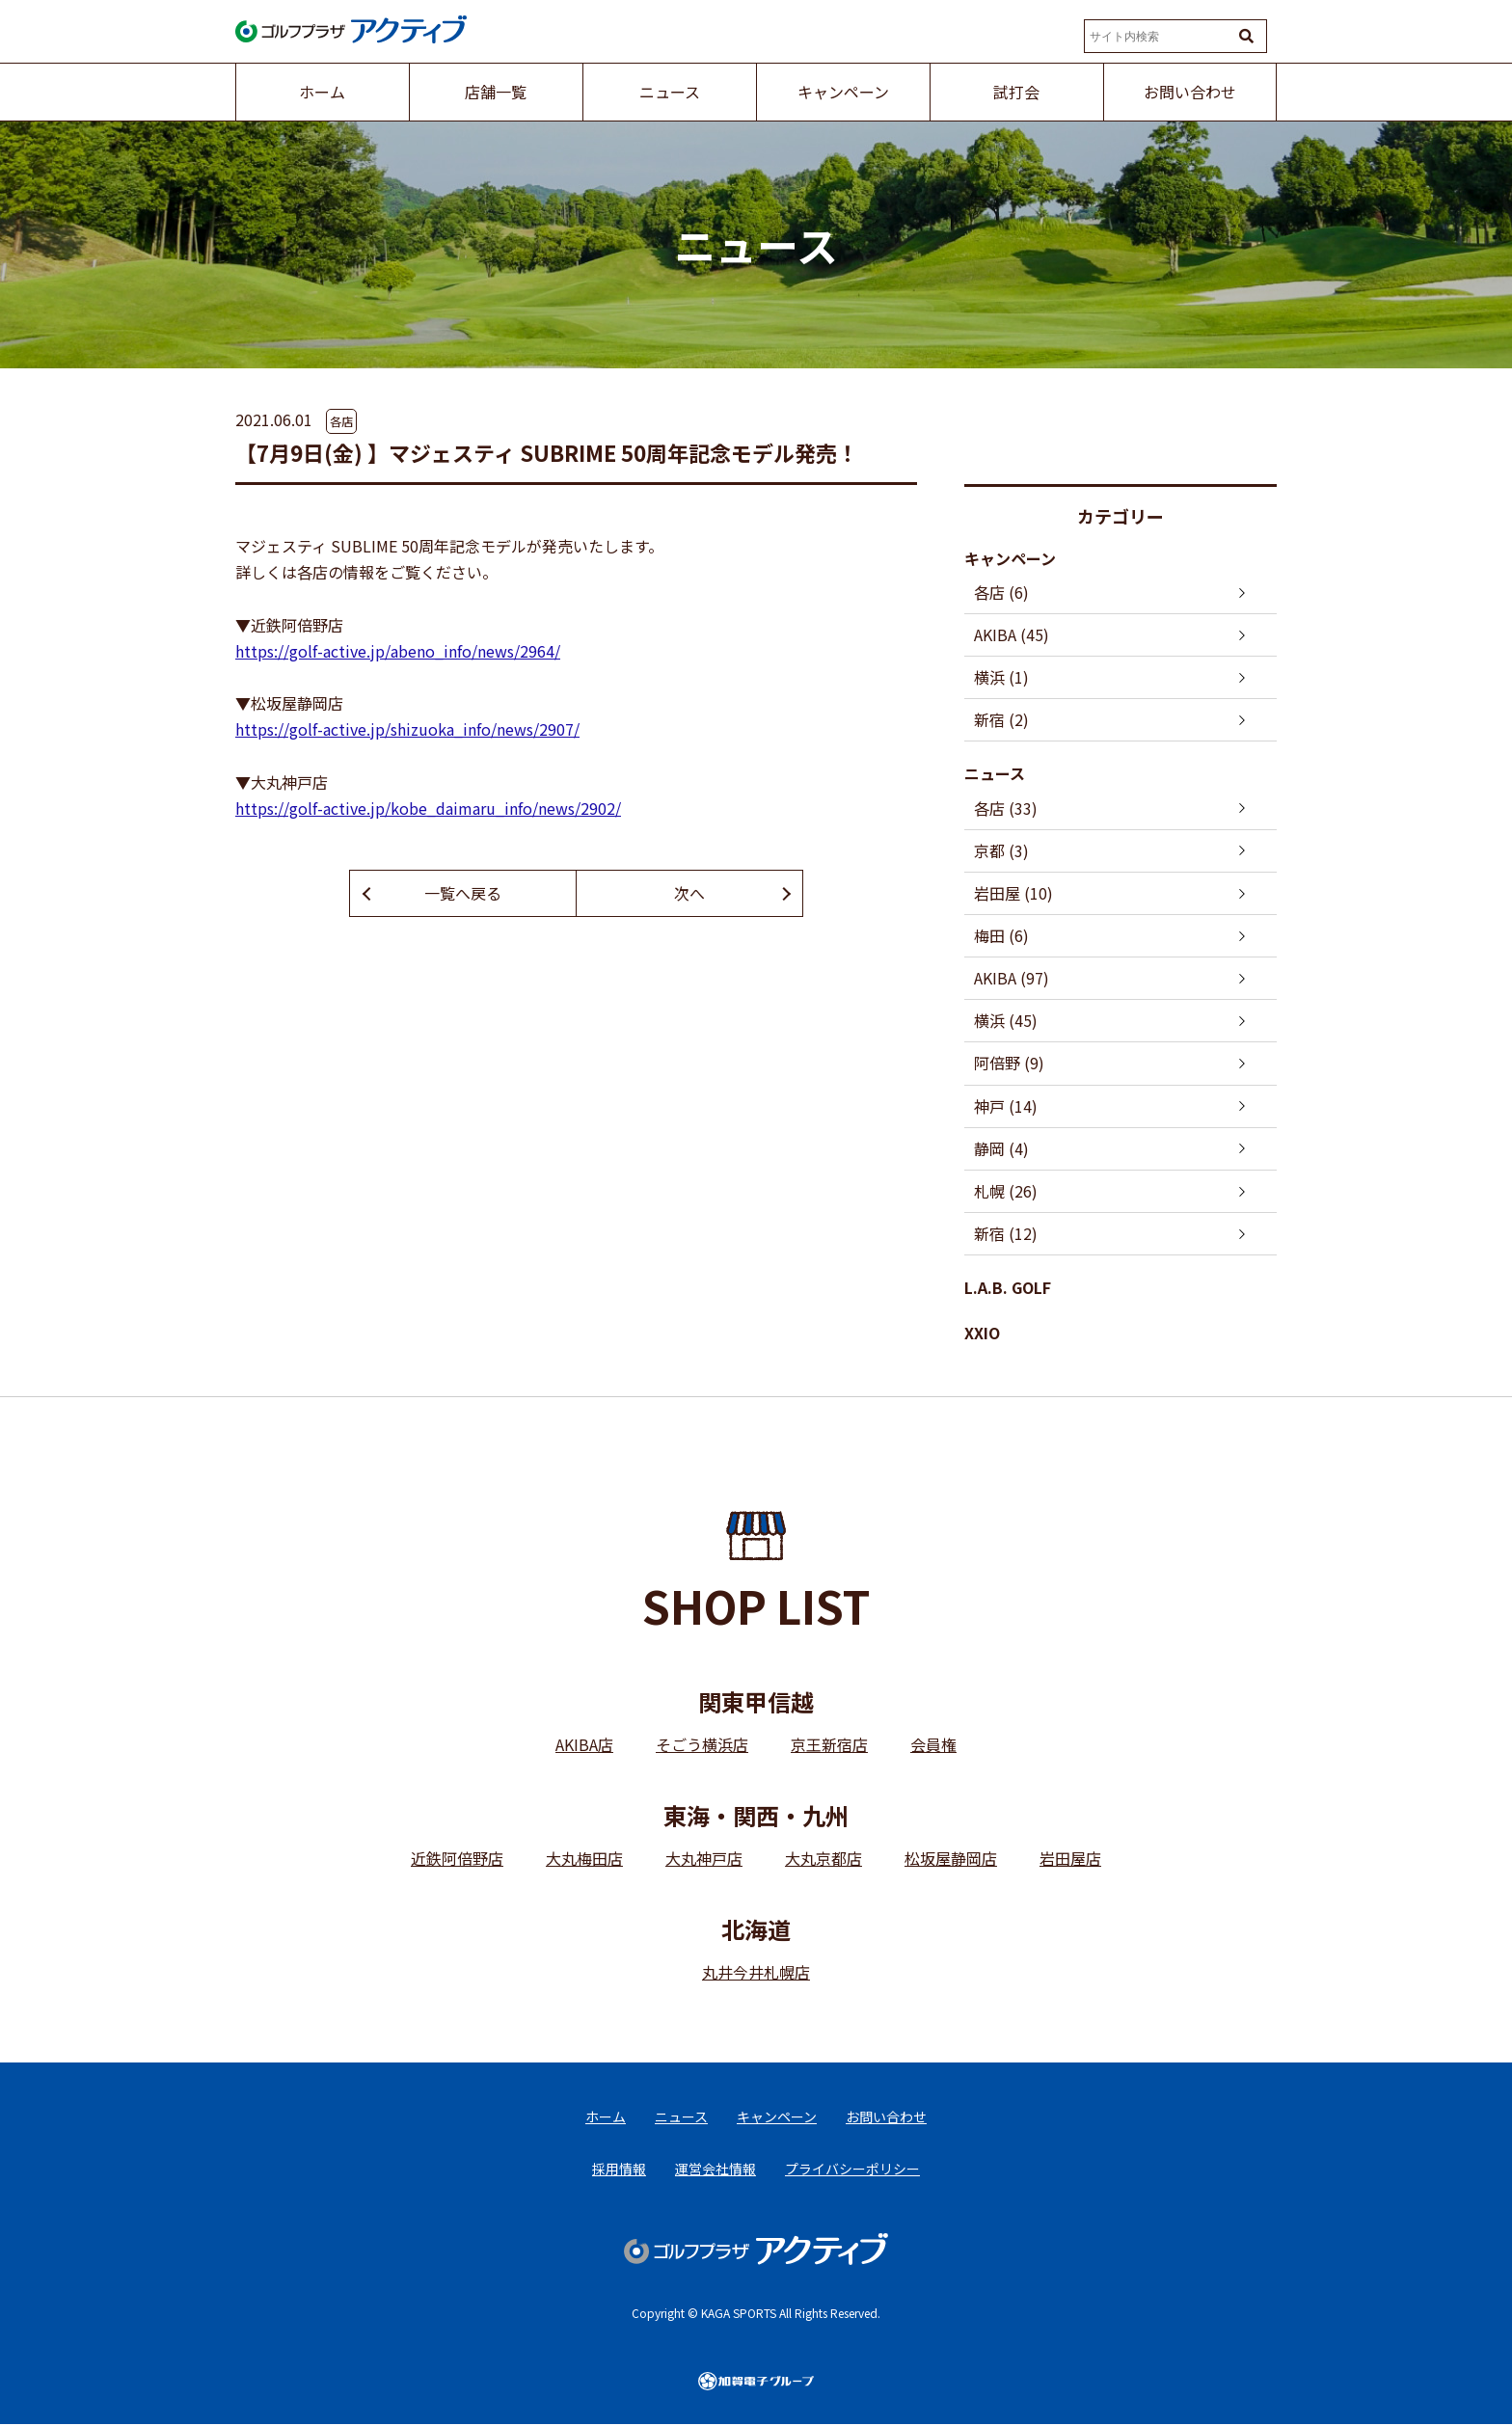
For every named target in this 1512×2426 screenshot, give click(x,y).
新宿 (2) (1001, 719)
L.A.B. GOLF (1007, 1288)
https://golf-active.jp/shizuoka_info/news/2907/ (407, 729)
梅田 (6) (1001, 935)
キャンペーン (1010, 558)
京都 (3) (1001, 850)
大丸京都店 (823, 1859)
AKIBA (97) (1011, 978)
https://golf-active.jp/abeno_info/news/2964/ (397, 650)
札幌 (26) (1006, 1190)
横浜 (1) (1001, 676)
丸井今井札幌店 (756, 1972)
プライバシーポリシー (852, 2169)
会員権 (933, 1745)
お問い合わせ (886, 2117)
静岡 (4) (1001, 1148)
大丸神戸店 (703, 1859)
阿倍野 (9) (1009, 1063)
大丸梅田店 (584, 1859)
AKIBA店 (584, 1745)
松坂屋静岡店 (950, 1859)
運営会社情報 (715, 2169)
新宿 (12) (1006, 1234)
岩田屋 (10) (1013, 892)
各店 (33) (1006, 808)
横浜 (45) (1006, 1021)
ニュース (994, 774)
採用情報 (619, 2169)
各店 (341, 421)
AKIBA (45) (1011, 634)
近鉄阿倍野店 (457, 1859)
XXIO (982, 1333)
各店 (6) (1001, 592)
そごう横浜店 (702, 1745)
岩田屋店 (1070, 1859)
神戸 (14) (1006, 1106)
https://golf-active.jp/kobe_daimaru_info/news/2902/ (428, 808)
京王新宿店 (829, 1745)
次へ (689, 892)
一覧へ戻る (462, 892)
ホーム (605, 2117)
